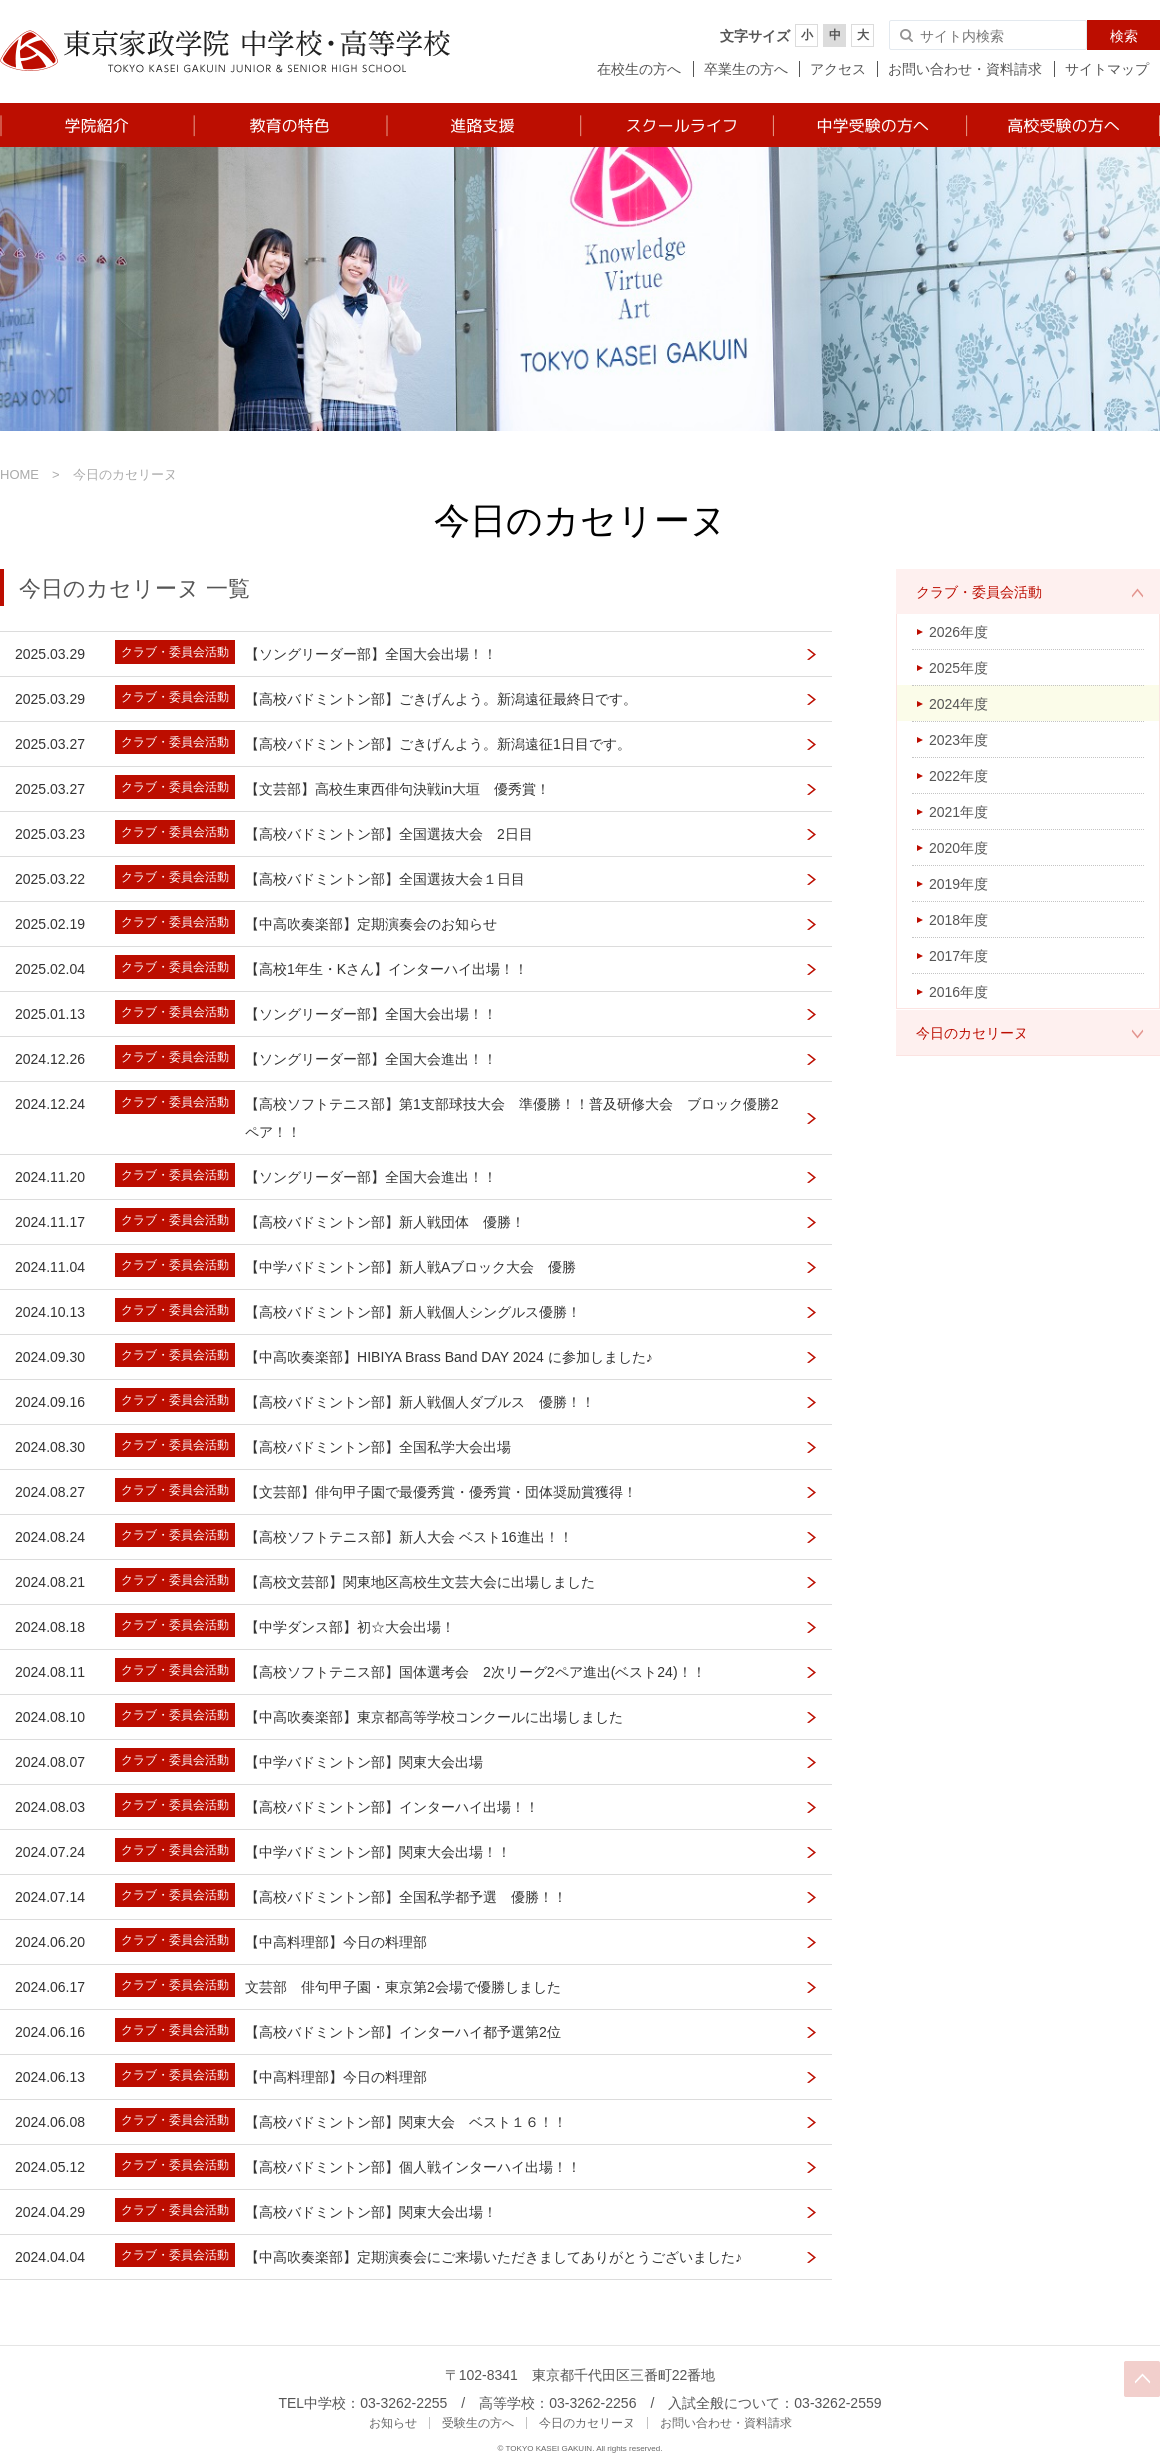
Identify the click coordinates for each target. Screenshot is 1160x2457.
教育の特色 (289, 125)
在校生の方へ (639, 69)
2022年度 (958, 776)
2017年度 (958, 956)
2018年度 (958, 920)
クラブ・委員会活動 (979, 592)
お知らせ (393, 2423)
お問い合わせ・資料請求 (965, 69)
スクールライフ (675, 125)
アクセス (838, 69)
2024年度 (958, 704)
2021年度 (958, 812)
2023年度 (958, 740)
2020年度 (958, 848)
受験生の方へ (478, 2423)
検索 (1124, 36)
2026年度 (958, 632)
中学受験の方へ (868, 125)
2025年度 (958, 668)
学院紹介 (96, 125)
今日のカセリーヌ (972, 1033)
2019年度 (958, 884)
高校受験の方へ (1062, 125)
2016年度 (958, 992)
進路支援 (482, 125)
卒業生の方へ (746, 69)
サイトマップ (1107, 69)
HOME (19, 474)
